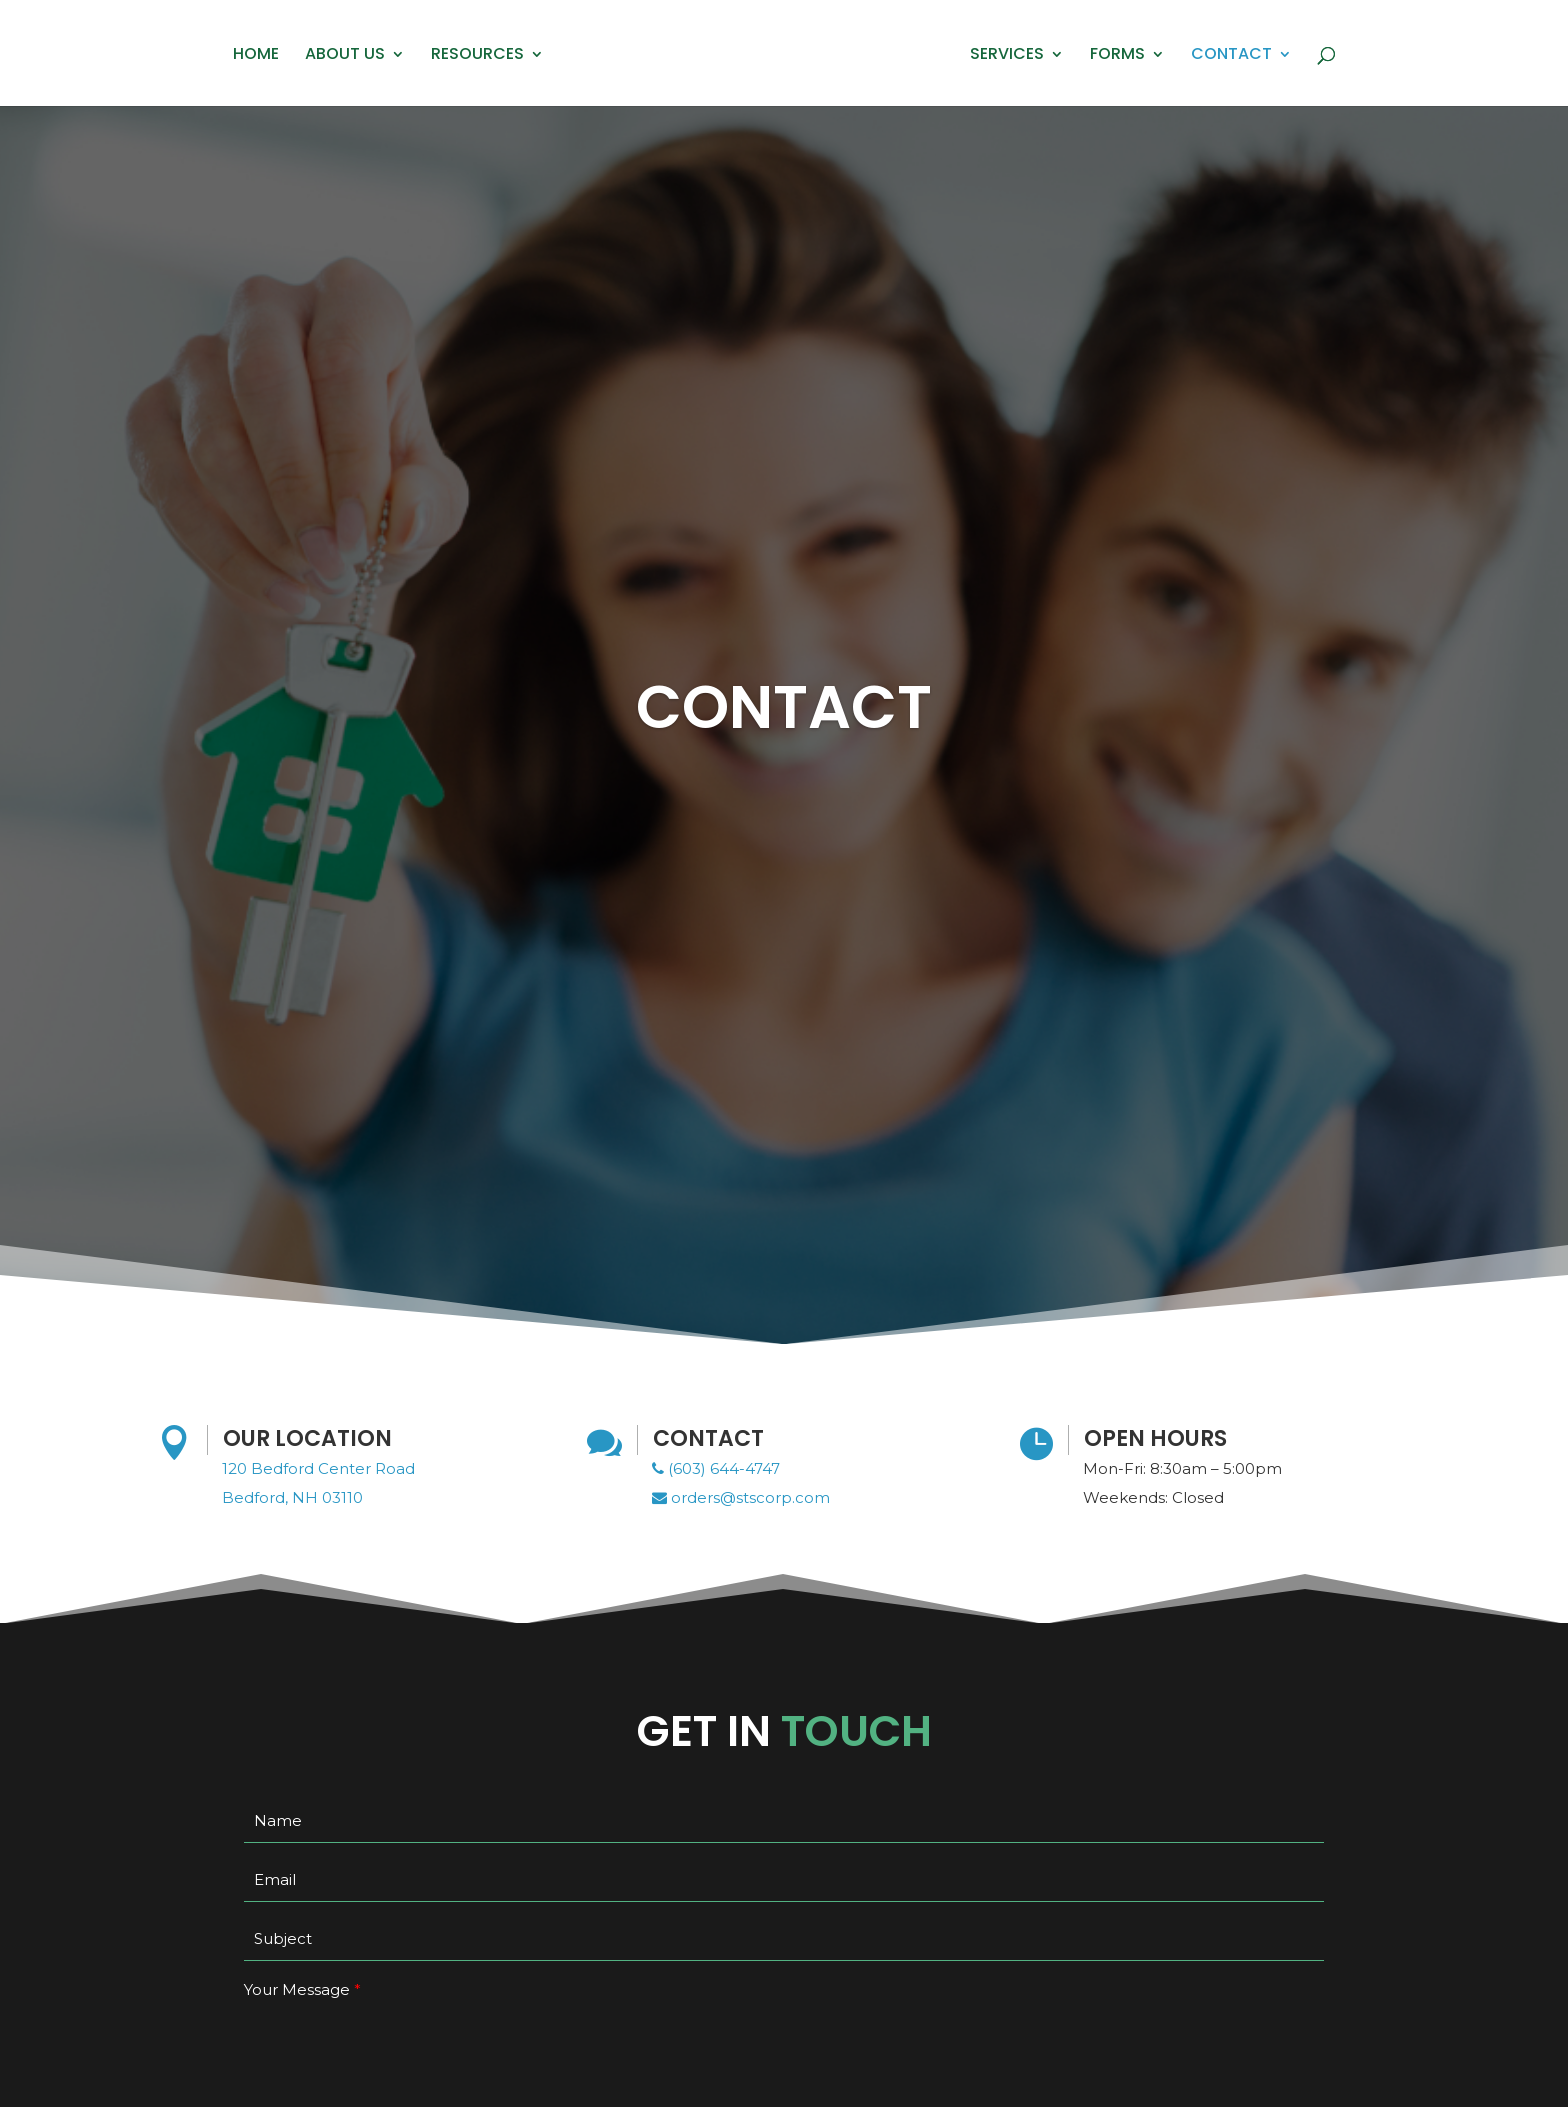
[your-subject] (784, 1939)
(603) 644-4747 (716, 1468)
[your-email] (784, 1880)
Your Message (297, 1989)
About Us (345, 56)
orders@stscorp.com (741, 1497)
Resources (477, 56)
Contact (1231, 56)
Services (1007, 56)
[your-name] (784, 1821)
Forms (1117, 56)
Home (256, 56)
